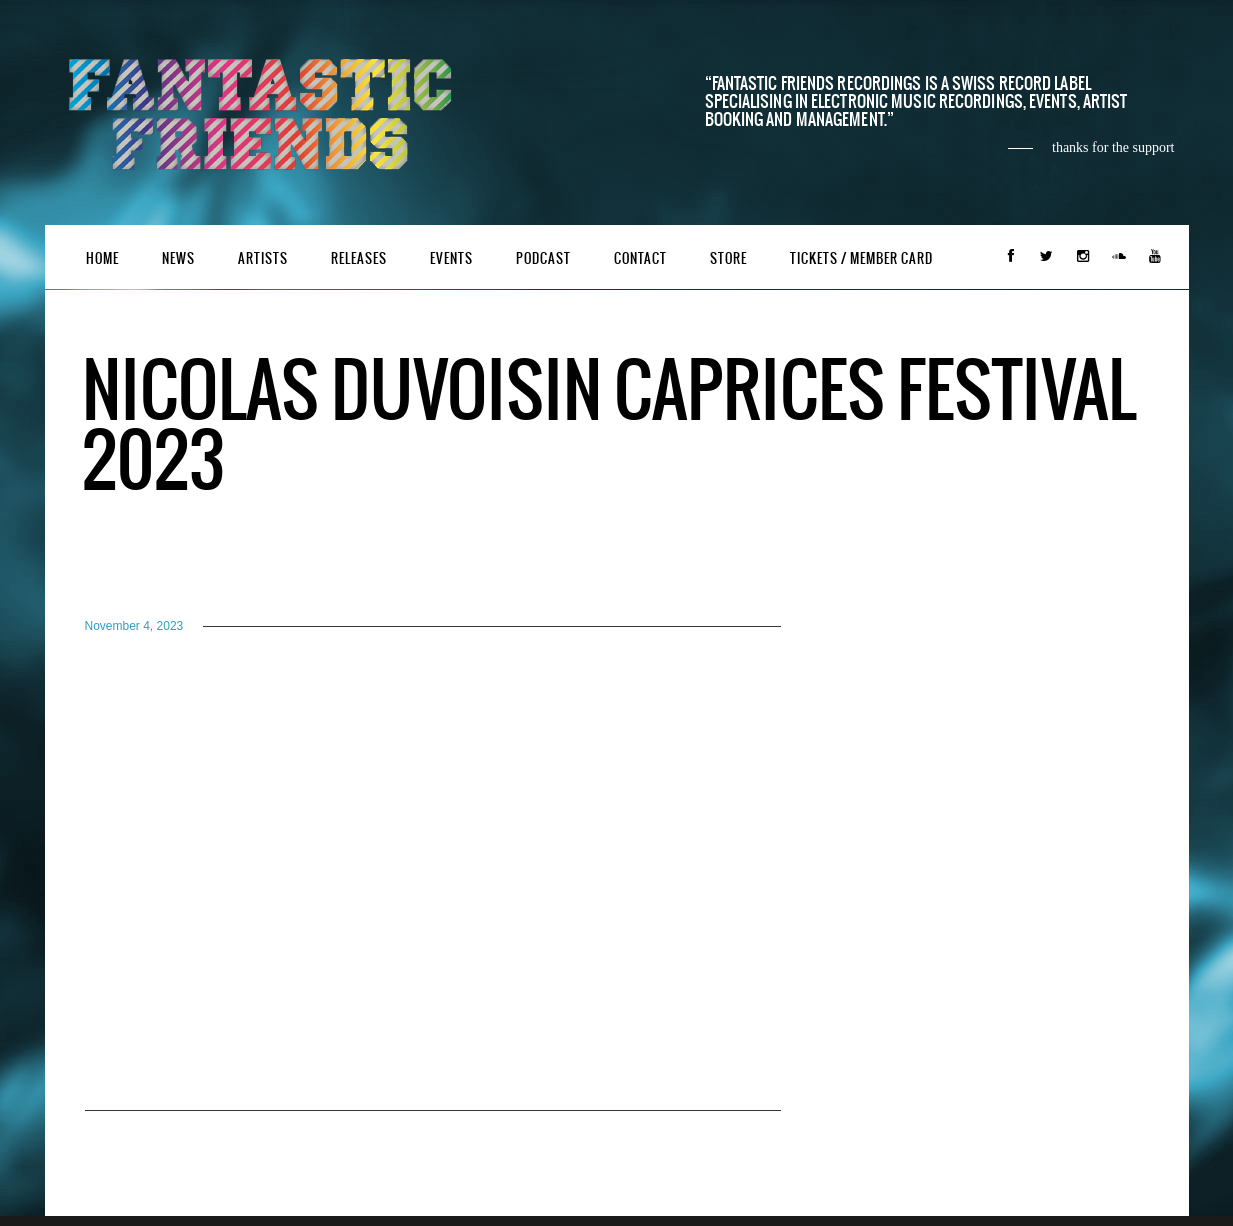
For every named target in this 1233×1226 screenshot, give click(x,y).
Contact (640, 258)
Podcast (543, 258)
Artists (263, 258)
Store (728, 258)
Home (102, 258)
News (178, 258)
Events (451, 258)
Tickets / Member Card (861, 258)
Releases (359, 258)
